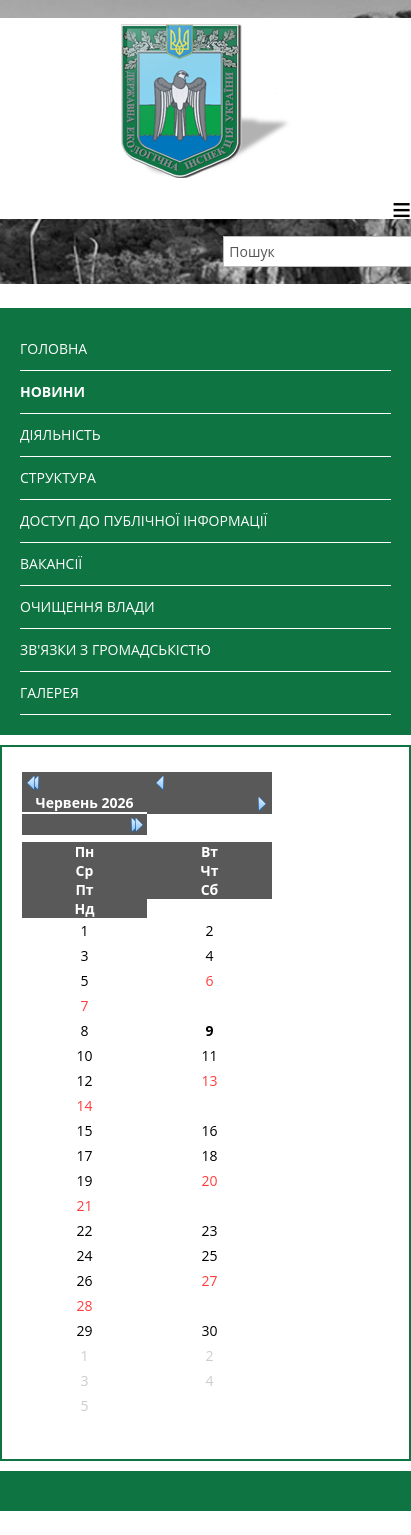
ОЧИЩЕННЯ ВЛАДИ (87, 606)
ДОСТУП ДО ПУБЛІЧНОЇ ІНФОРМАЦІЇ (144, 520)
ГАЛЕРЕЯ (49, 692)
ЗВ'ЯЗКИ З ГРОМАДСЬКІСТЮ (115, 649)
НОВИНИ (52, 391)
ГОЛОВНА (53, 348)
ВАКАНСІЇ (51, 563)
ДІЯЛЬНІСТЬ (60, 434)
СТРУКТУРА (58, 477)
